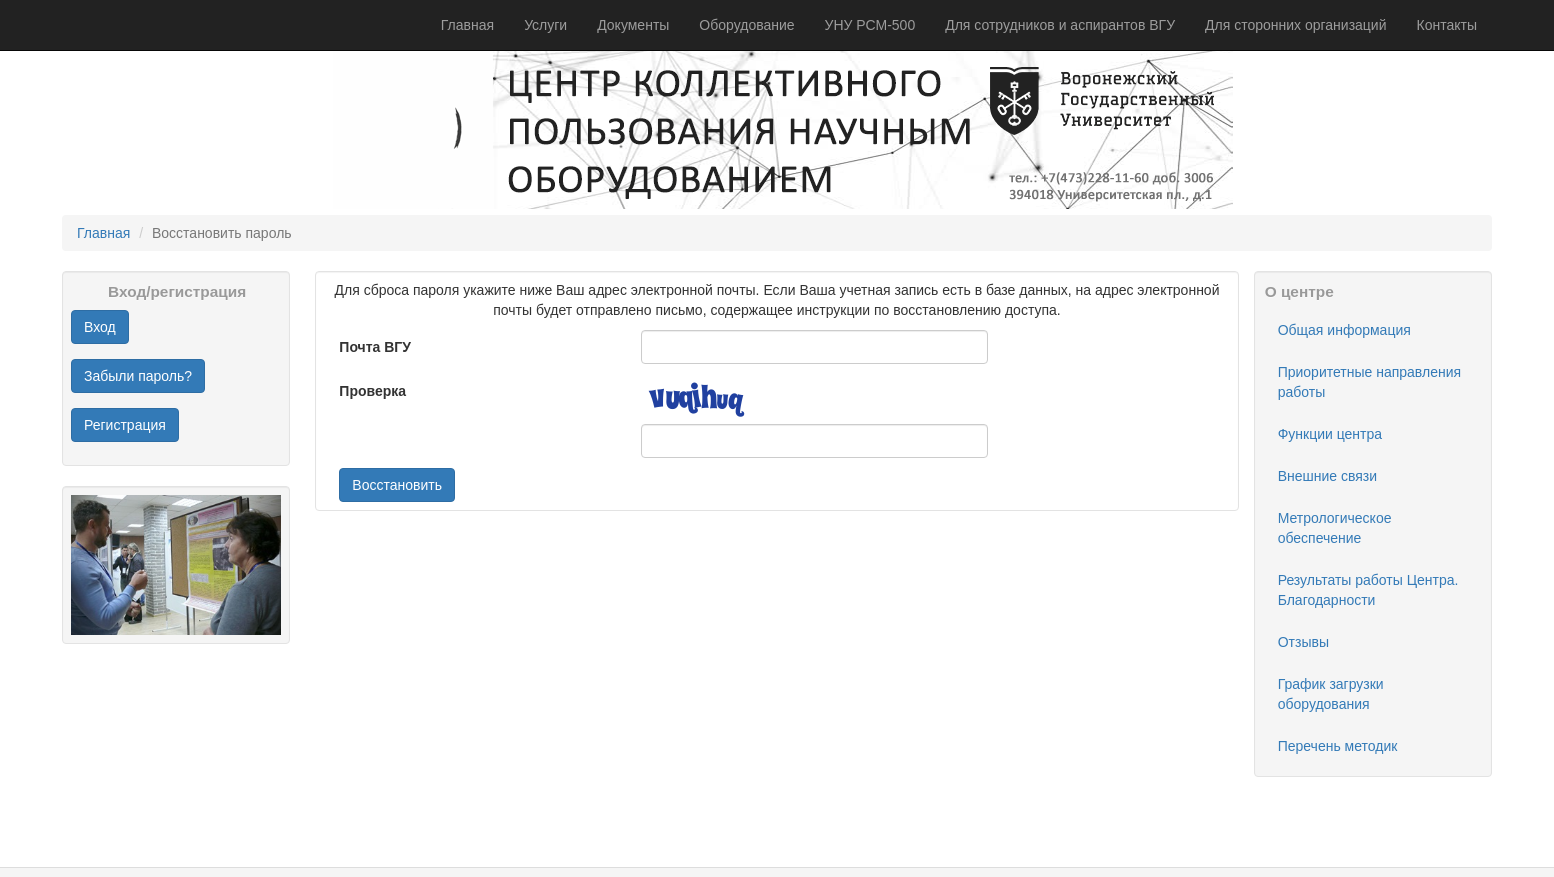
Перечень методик (1338, 746)
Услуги (545, 25)
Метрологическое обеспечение (1335, 528)
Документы (633, 25)
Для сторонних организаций (1295, 25)
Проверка (372, 391)
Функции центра (1330, 434)
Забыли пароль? (138, 376)
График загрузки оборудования (1331, 694)
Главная (467, 25)
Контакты (1447, 25)
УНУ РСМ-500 (870, 25)
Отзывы (1303, 642)
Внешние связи (1327, 476)
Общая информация (1344, 330)
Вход (100, 327)
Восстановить (397, 485)
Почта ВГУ (375, 347)
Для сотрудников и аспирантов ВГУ (1060, 25)
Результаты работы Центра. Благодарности (1368, 590)
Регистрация (125, 425)
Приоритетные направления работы (1369, 382)
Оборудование (746, 25)
